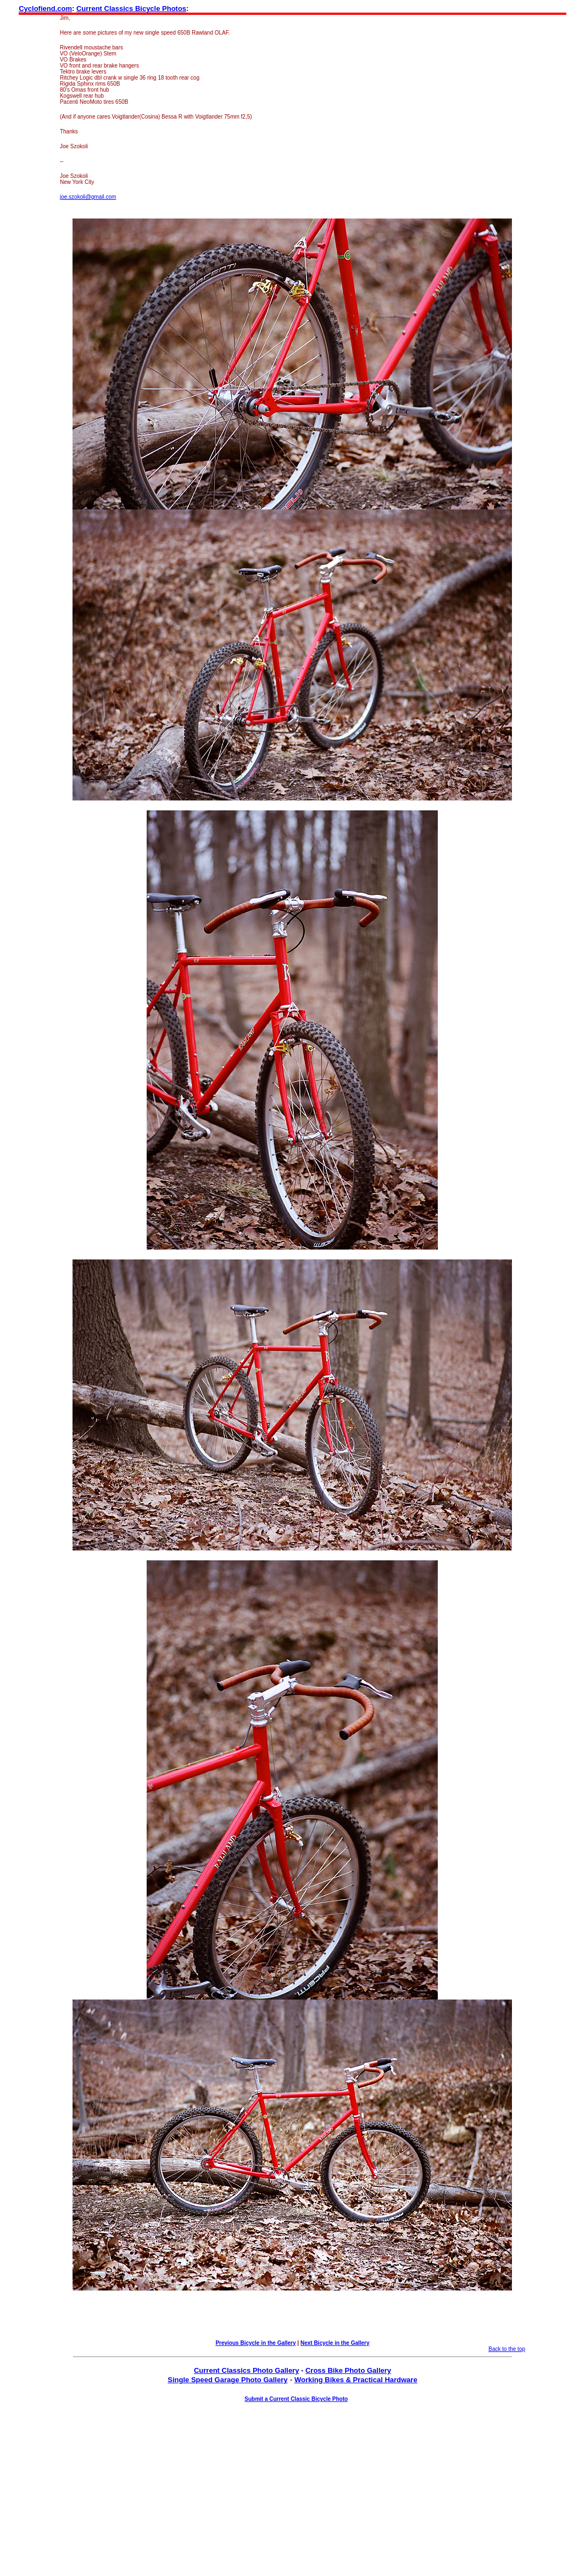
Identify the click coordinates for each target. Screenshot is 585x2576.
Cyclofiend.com (45, 8)
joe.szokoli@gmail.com (88, 197)
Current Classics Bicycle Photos (131, 8)
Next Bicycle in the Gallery (335, 2343)
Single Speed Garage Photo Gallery (227, 2380)
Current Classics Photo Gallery (246, 2370)
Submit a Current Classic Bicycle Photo (296, 2399)
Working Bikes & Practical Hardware (355, 2380)
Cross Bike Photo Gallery (348, 2370)
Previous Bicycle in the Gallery (255, 2343)
